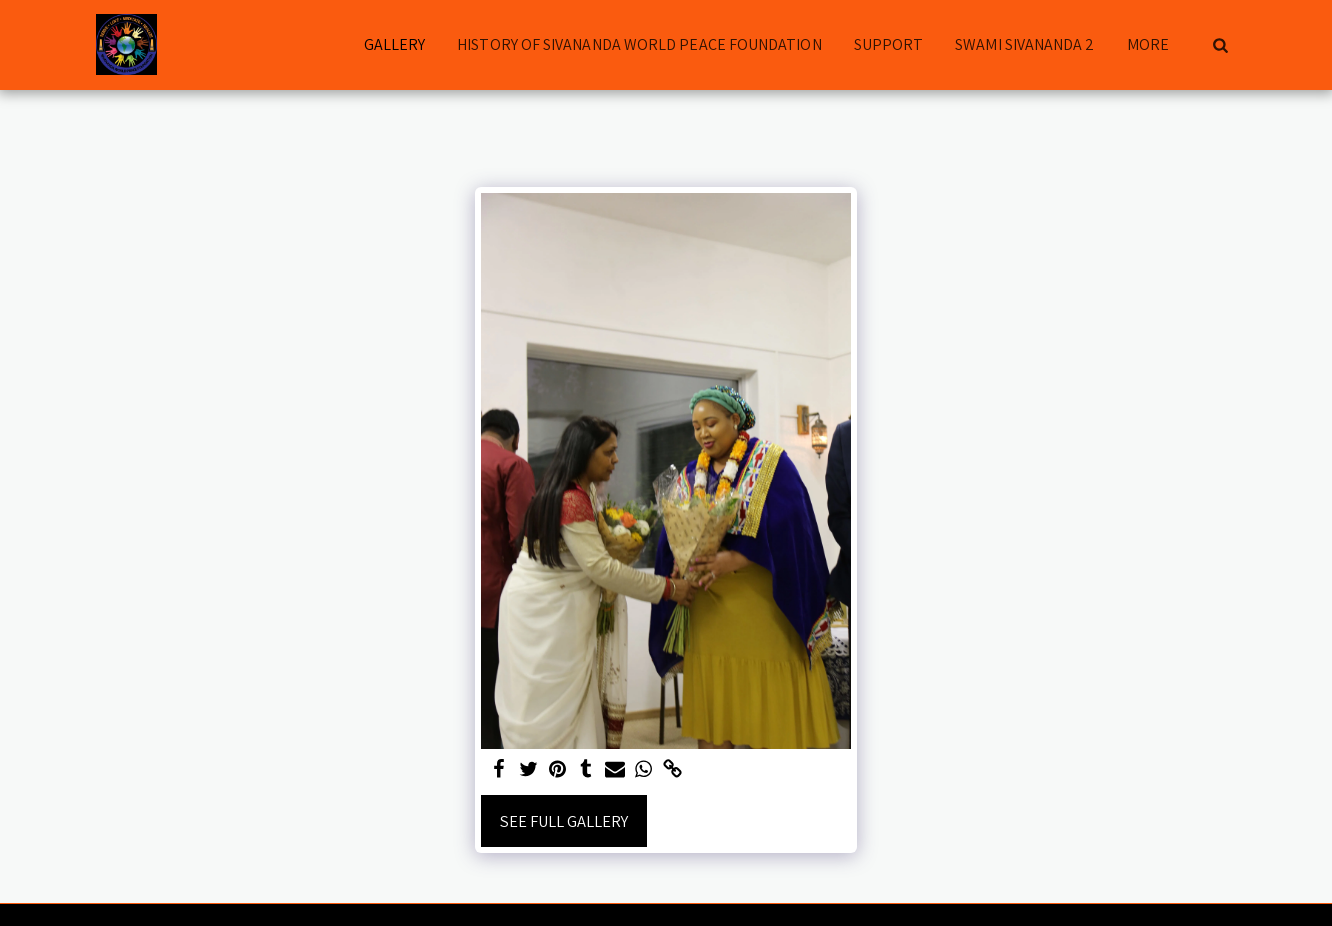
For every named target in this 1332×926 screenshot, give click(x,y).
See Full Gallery (564, 821)
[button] (1220, 45)
